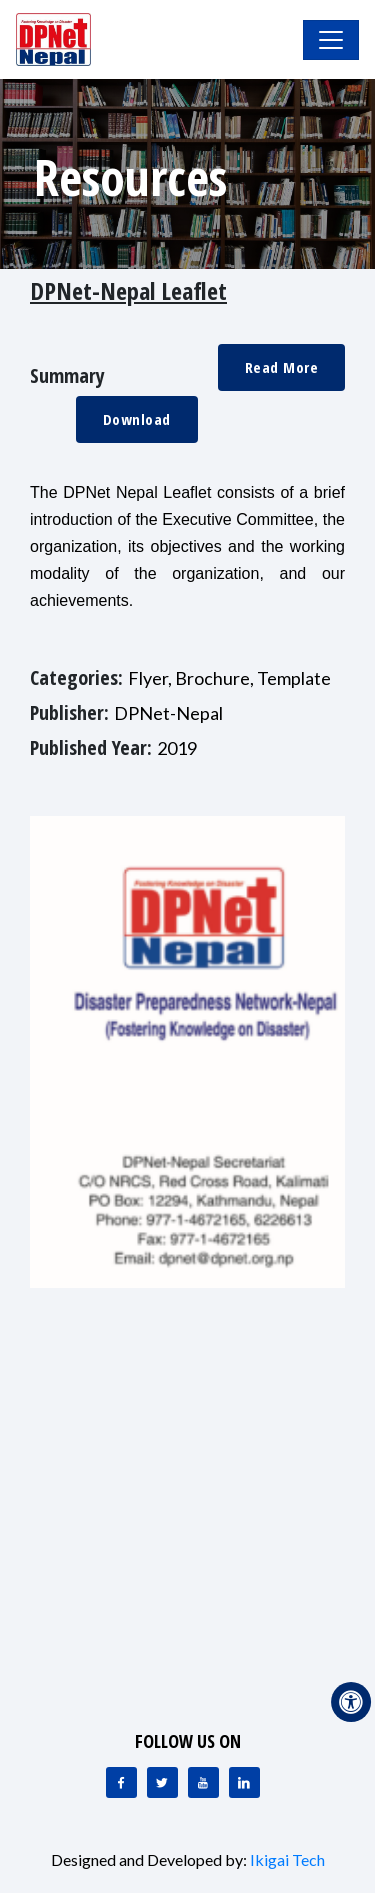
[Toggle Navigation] (331, 40)
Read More (282, 367)
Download (137, 419)
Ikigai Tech (287, 1859)
